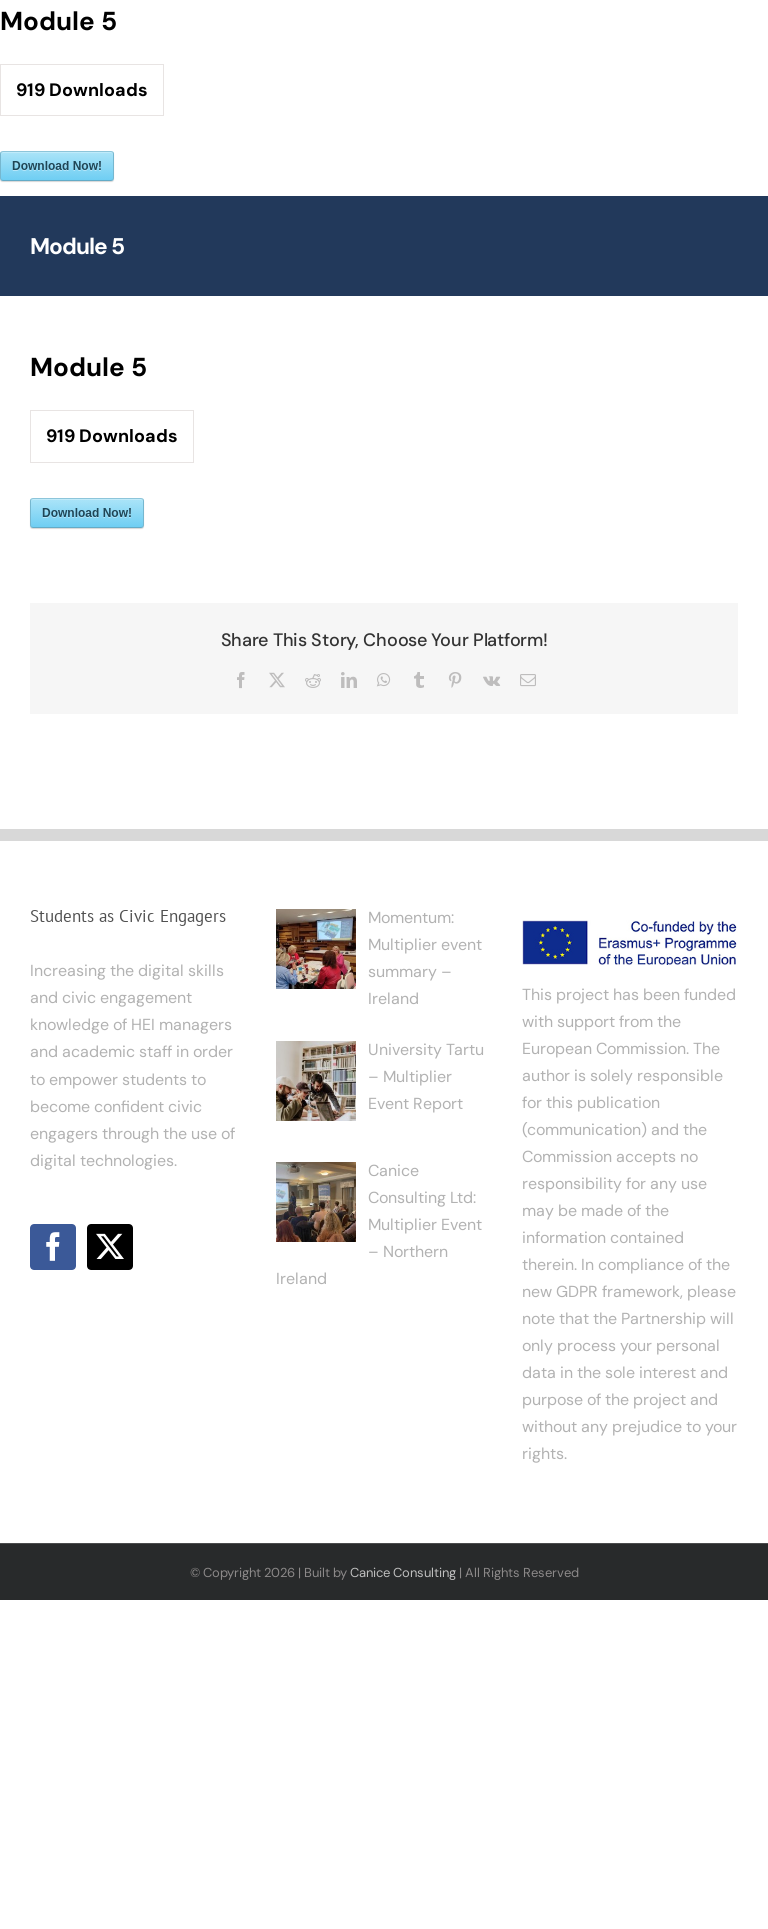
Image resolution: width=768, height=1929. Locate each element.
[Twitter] (110, 1247)
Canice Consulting (403, 1572)
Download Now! (57, 166)
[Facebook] (53, 1247)
